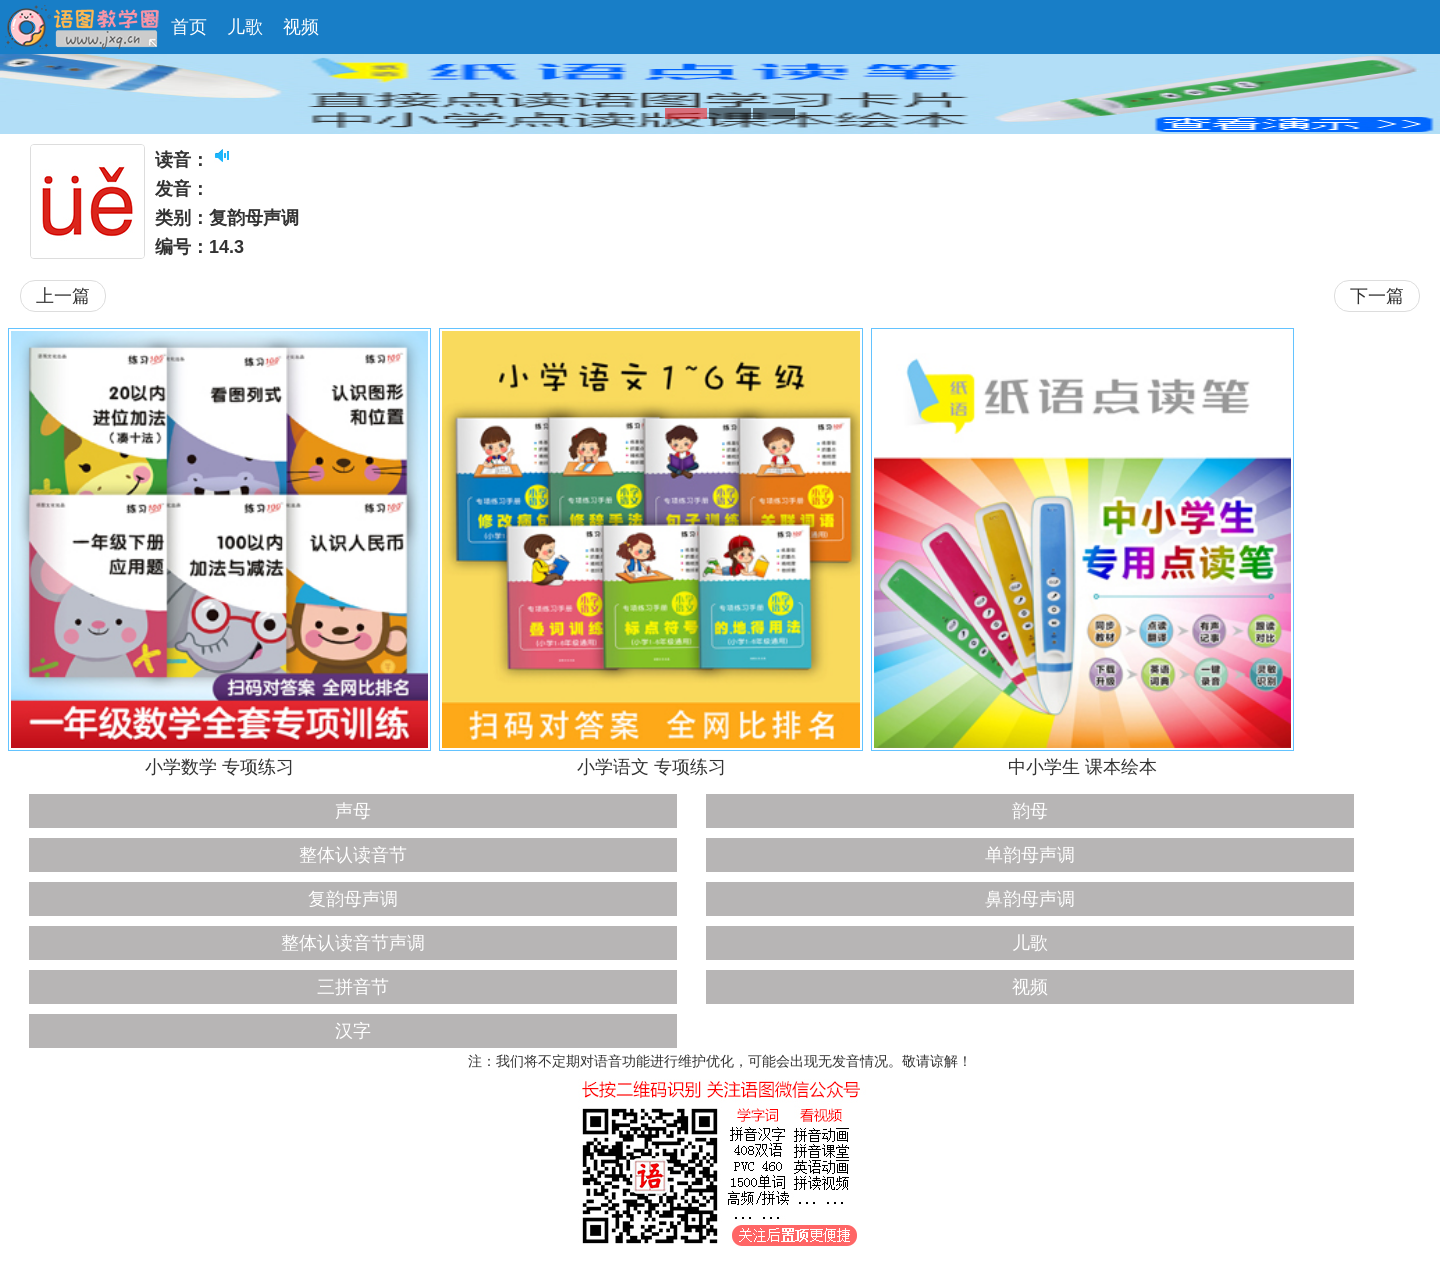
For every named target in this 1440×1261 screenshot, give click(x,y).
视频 (301, 27)
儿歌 (245, 27)
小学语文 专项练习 (651, 767)
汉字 (353, 1031)
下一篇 (1377, 296)
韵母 (1030, 811)
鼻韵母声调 (1030, 899)
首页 (189, 27)
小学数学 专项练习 (219, 767)
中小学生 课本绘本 (1082, 767)
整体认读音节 (353, 855)
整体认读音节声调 (353, 943)
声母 (353, 811)
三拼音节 (353, 987)
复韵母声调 (353, 899)
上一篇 (63, 296)
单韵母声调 (1030, 855)
